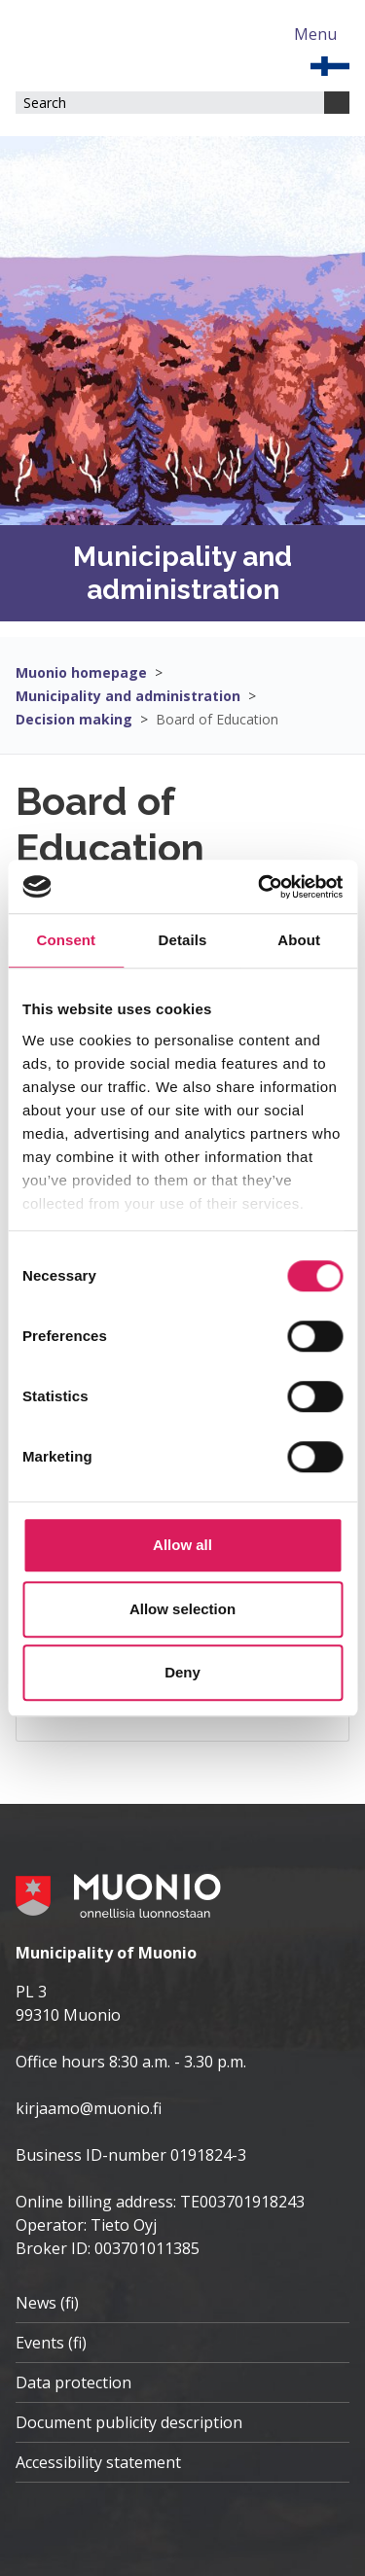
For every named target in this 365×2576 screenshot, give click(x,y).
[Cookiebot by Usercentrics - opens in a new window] (260, 887)
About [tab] (298, 940)
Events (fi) (51, 2342)
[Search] (336, 102)
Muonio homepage (81, 672)
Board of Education (217, 719)
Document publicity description (129, 2422)
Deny (182, 1672)
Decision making (74, 719)
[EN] (329, 64)
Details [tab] (183, 940)
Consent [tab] (65, 940)
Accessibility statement (98, 2462)
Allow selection (182, 1609)
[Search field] (170, 102)
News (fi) (47, 2302)
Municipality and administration (128, 696)
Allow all (182, 1544)
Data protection (73, 2382)
